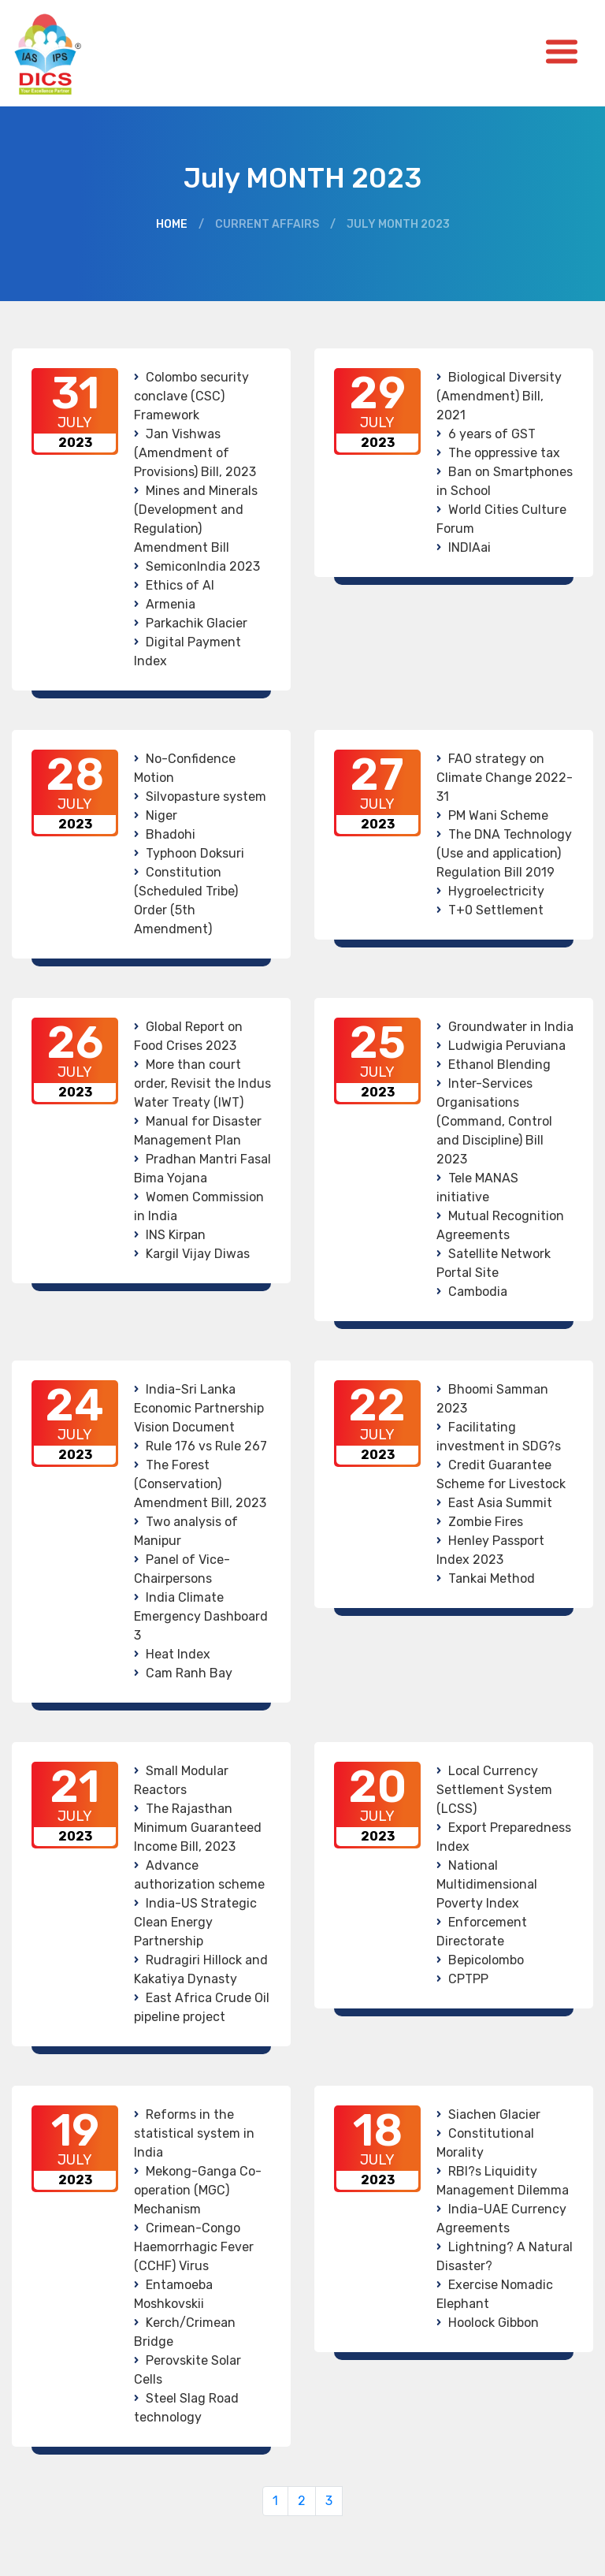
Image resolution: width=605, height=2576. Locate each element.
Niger (161, 815)
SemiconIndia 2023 (203, 566)
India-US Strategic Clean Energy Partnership (195, 1922)
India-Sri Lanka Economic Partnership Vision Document (199, 1408)
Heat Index (178, 1654)
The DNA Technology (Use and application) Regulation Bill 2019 (504, 853)
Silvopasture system (206, 796)
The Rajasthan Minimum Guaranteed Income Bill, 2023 (198, 1827)
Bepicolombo (486, 1959)
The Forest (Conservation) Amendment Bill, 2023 (200, 1483)
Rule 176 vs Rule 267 (206, 1446)
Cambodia (477, 1291)
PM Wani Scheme (498, 815)
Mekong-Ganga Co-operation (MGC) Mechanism (198, 2190)
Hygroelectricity (496, 891)
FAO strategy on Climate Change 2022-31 (504, 777)
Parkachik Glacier (196, 623)
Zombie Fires (485, 1521)
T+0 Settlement (496, 910)
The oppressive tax (504, 452)
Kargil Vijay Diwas (198, 1253)
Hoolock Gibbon (493, 2322)
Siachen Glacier (494, 2114)
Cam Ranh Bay (189, 1673)
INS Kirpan (176, 1234)
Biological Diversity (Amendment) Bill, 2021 (499, 396)
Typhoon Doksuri (195, 853)
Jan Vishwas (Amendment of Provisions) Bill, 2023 (195, 452)
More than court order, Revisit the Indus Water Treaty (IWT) (202, 1083)
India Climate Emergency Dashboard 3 (201, 1616)
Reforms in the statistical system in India (194, 2133)
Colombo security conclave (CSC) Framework (191, 396)
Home (171, 224)
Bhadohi (170, 834)
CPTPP (468, 1978)
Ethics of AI (180, 585)
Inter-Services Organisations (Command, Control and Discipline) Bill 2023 (494, 1121)
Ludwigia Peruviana (507, 1045)
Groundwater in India (510, 1026)
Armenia (170, 604)
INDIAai (469, 547)
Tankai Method (491, 1578)
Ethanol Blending (499, 1064)
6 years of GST (492, 433)
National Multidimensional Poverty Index (486, 1884)
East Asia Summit (500, 1502)
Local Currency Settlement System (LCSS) (494, 1789)
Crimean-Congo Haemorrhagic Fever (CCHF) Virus (194, 2246)
